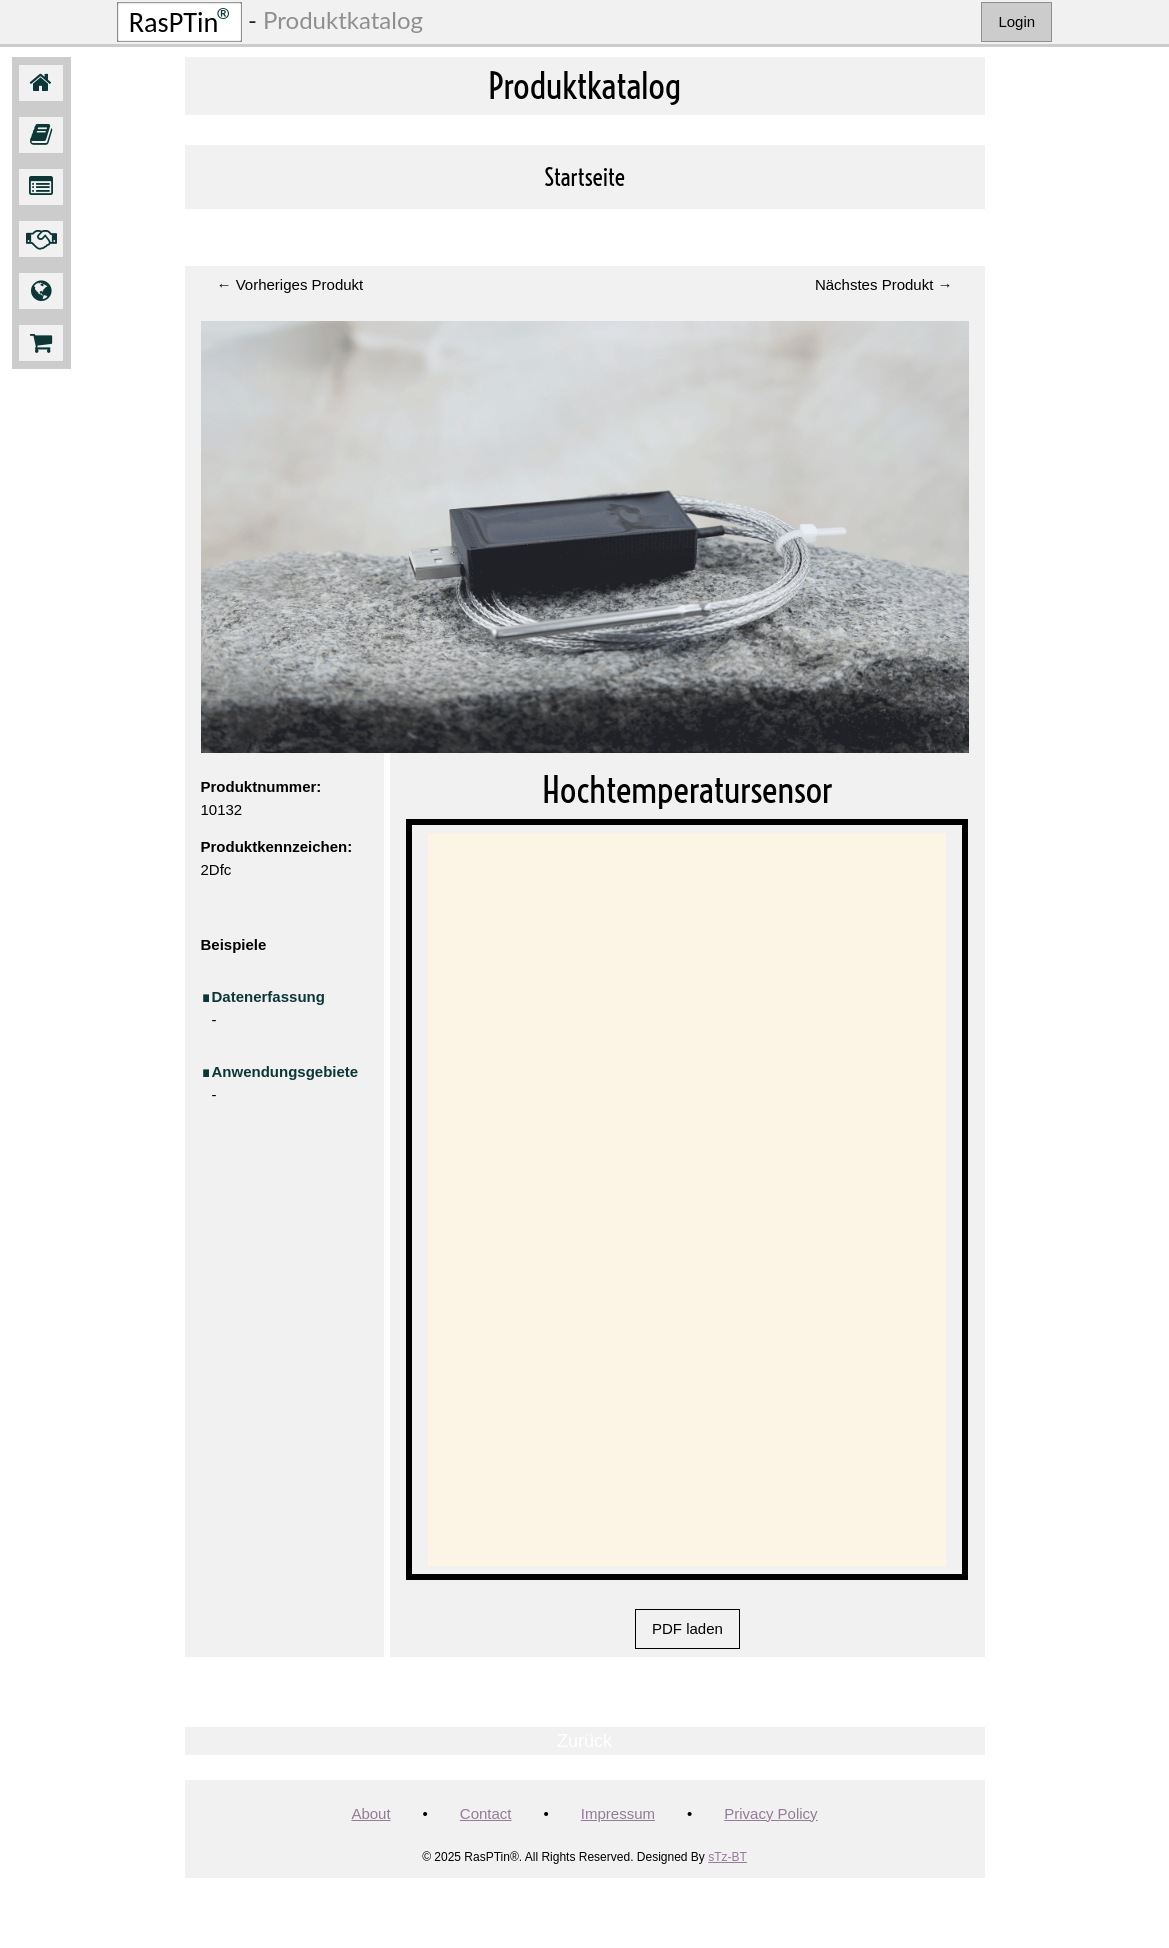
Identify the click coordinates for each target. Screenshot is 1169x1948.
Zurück (584, 1741)
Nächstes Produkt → (884, 284)
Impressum (618, 1813)
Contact (486, 1813)
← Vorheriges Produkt (290, 284)
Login (1016, 21)
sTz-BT (727, 1857)
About (370, 1813)
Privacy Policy (770, 1813)
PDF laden (687, 1628)
